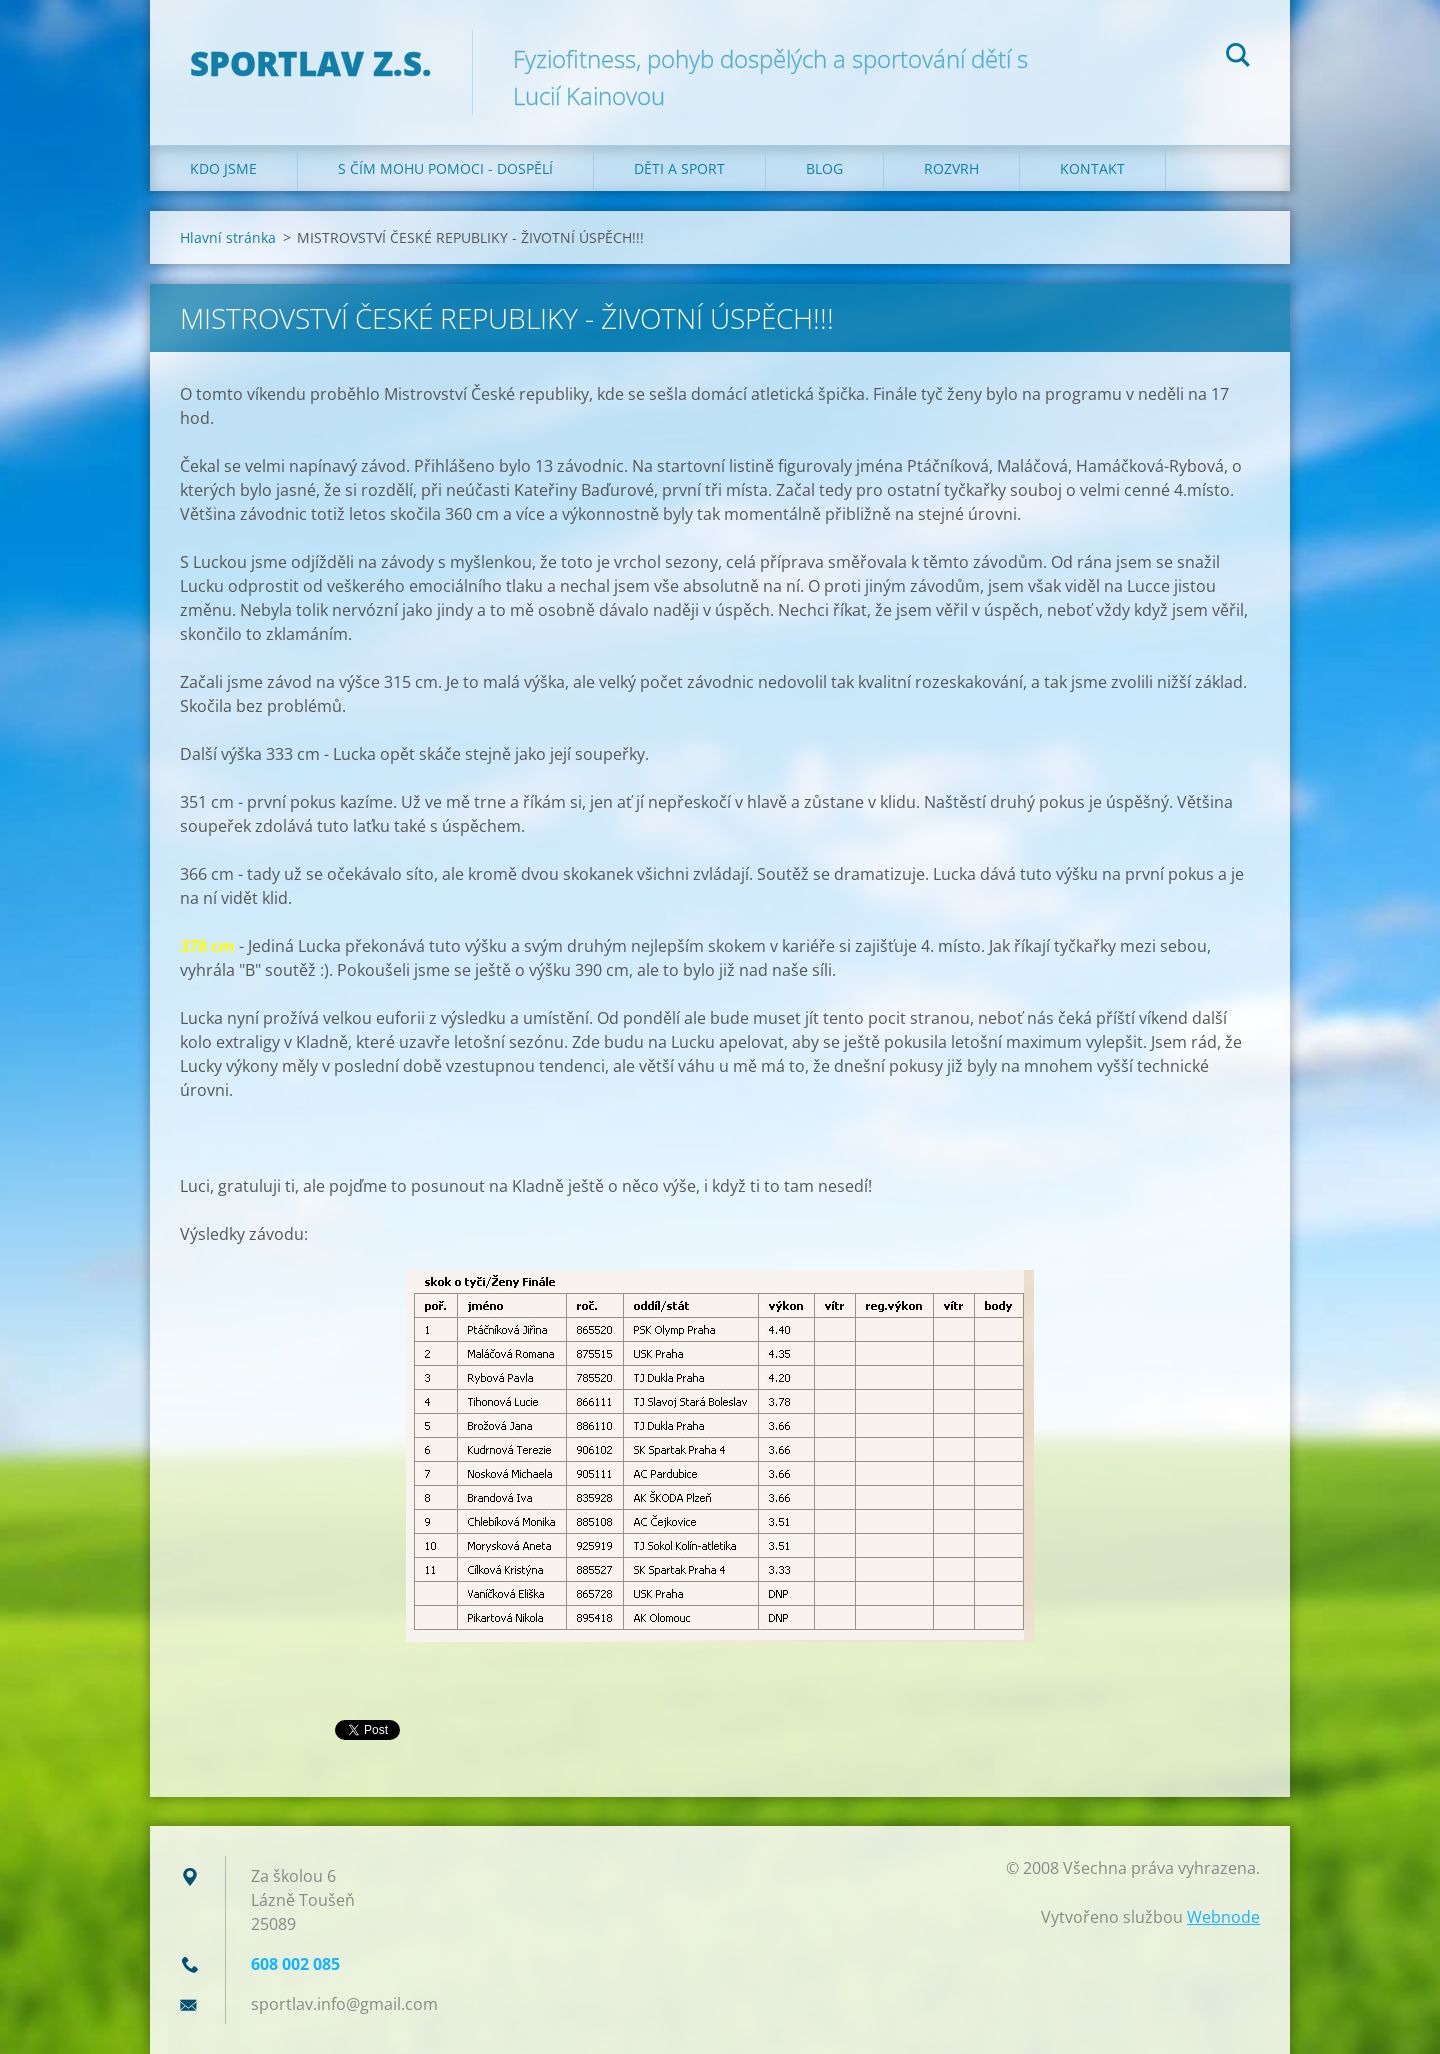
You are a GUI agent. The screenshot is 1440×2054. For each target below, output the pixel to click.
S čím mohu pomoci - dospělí (445, 168)
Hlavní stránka (228, 237)
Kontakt (1092, 168)
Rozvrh (951, 168)
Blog (824, 168)
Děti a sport (679, 168)
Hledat (1238, 58)
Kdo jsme (223, 168)
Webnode (1223, 1917)
